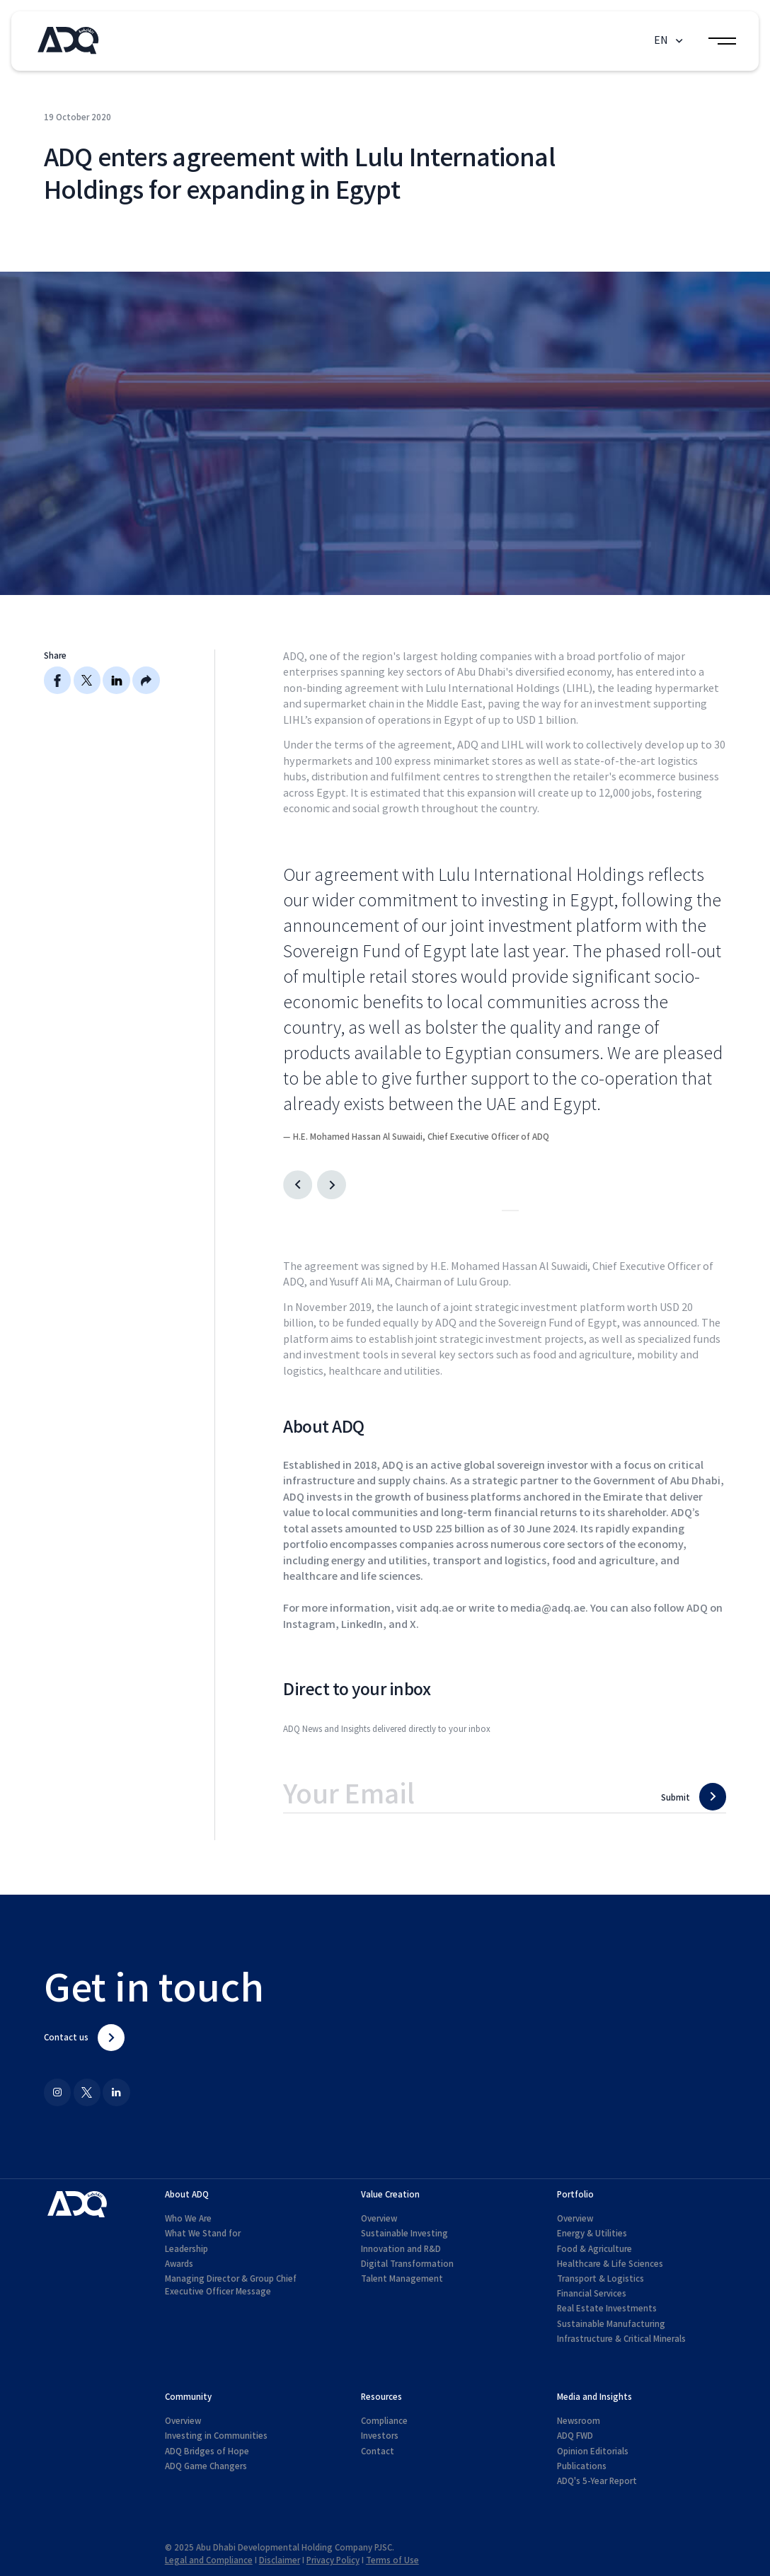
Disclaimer (279, 2560)
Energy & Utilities (592, 2233)
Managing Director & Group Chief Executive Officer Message (231, 2285)
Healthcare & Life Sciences (610, 2264)
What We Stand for (203, 2233)
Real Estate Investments (607, 2308)
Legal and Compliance (209, 2560)
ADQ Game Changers (206, 2466)
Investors (379, 2436)
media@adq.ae (547, 1608)
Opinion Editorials (592, 2451)
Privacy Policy (333, 2560)
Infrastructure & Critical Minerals (621, 2339)
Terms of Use (392, 2560)
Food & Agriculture (594, 2249)
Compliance (384, 2421)
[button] (670, 41)
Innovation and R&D (401, 2249)
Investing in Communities (216, 2436)
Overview (379, 2218)
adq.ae (437, 1608)
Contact (377, 2451)
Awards (179, 2264)
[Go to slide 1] (506, 1210)
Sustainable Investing (404, 2233)
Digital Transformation (407, 2264)
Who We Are (188, 2218)
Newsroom (578, 2421)
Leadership (186, 2249)
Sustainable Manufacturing (611, 2324)
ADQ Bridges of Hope (207, 2451)
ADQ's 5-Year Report (597, 2481)
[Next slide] (331, 1184)
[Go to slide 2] (514, 1210)
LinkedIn (362, 1624)
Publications (582, 2466)
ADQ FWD (575, 2436)
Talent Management (402, 2279)
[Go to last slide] (297, 1184)
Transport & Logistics (600, 2279)
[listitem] (504, 1003)
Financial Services (591, 2293)
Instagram (309, 1624)
